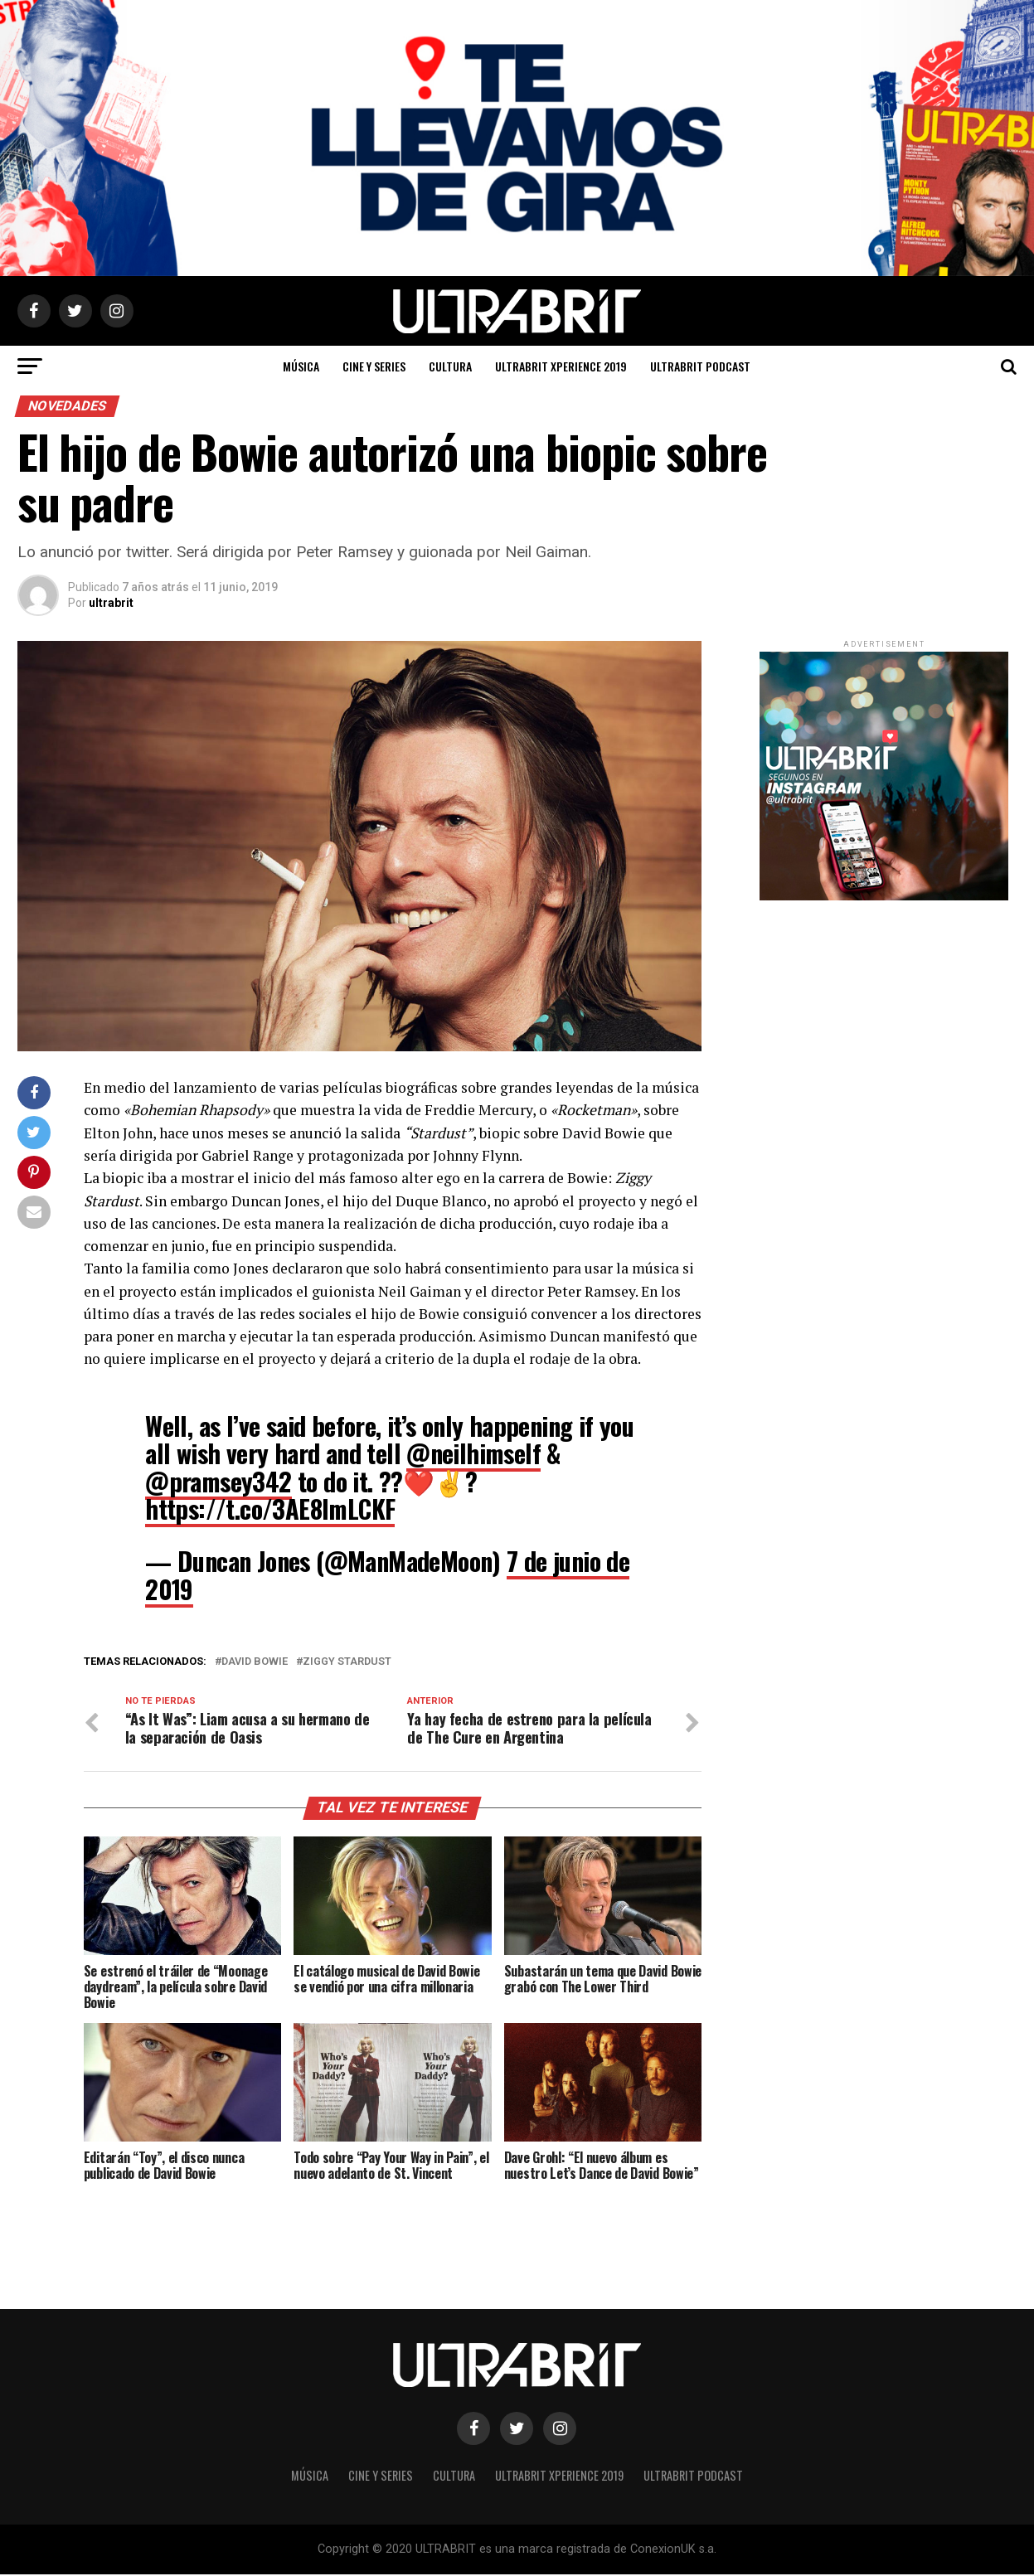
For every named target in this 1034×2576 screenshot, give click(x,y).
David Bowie (254, 1662)
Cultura (450, 366)
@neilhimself (473, 1453)
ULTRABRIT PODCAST (700, 366)
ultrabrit (111, 602)
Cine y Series (373, 366)
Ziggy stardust (347, 1662)
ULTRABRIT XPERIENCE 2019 (561, 366)
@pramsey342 (218, 1481)
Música (301, 366)
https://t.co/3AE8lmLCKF (270, 1508)
